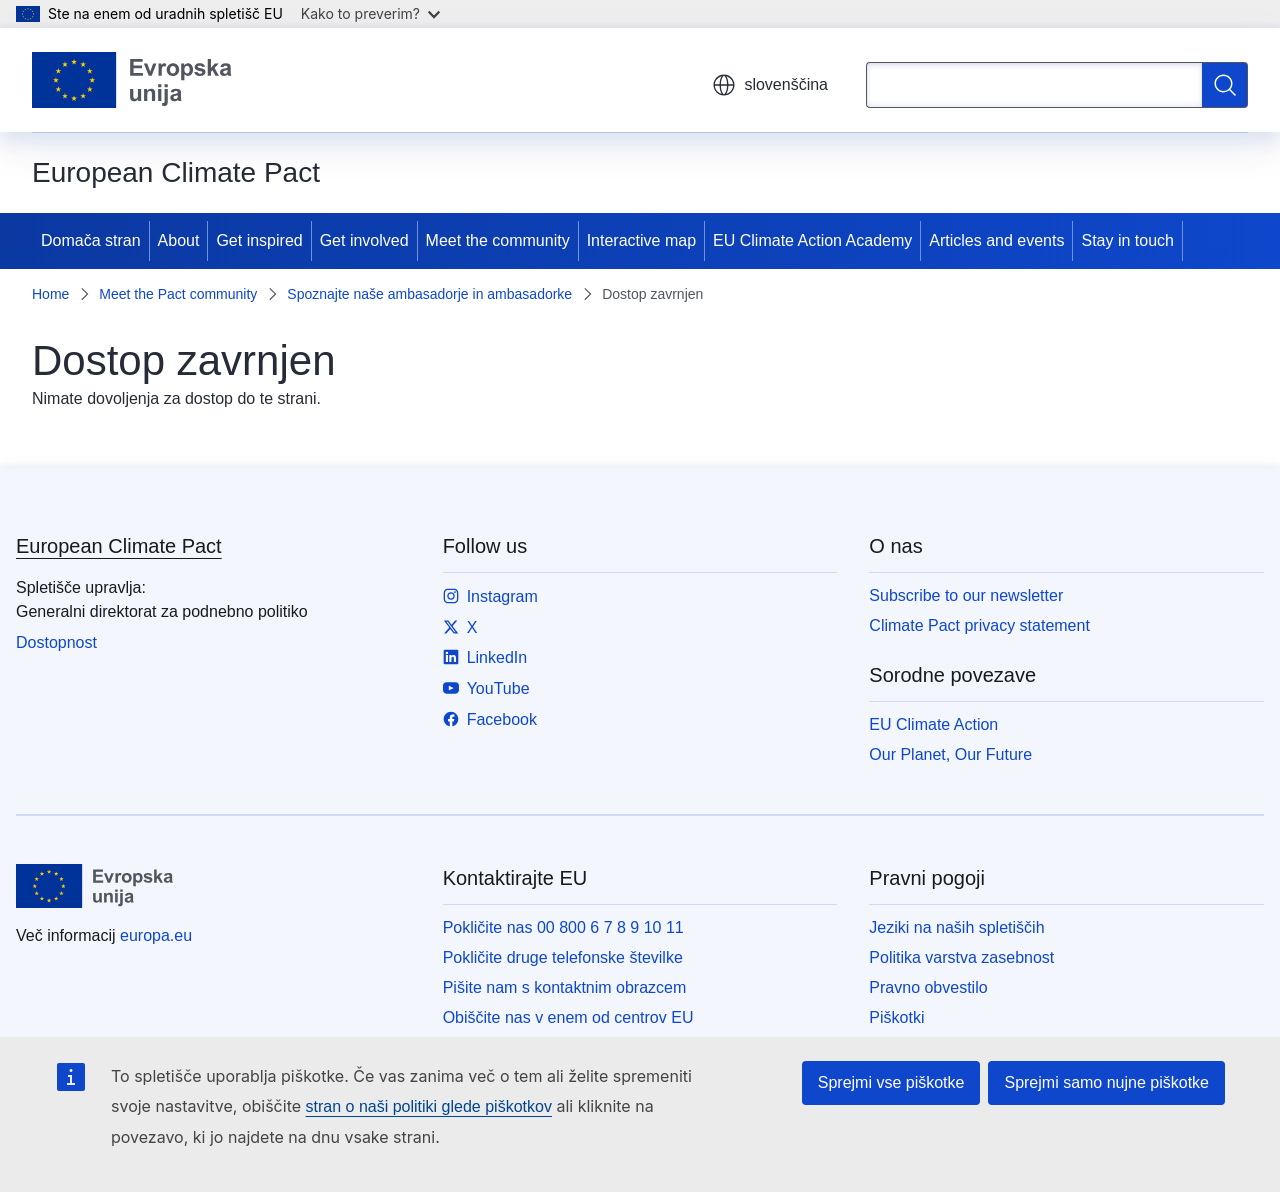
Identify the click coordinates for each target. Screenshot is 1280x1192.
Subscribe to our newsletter (966, 595)
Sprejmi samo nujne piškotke (1106, 1082)
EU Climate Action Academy (812, 240)
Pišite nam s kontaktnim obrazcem (565, 987)
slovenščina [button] (770, 85)
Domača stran (91, 240)
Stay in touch (1127, 240)
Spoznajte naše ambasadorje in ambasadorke (429, 294)
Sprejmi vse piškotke (891, 1082)
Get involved (364, 240)
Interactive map (641, 240)
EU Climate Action (933, 724)
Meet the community (498, 240)
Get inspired (259, 240)
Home (50, 294)
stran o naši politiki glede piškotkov (429, 1106)
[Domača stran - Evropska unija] (132, 80)
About (179, 240)
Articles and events (996, 240)
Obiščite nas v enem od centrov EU (568, 1017)
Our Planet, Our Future (950, 754)
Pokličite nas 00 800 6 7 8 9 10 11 (563, 927)
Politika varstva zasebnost (961, 957)
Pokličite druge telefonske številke (563, 957)
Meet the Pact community (178, 294)
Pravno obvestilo (928, 987)
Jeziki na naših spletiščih (956, 927)
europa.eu (156, 935)
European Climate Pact (119, 546)
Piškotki (896, 1017)
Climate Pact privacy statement (979, 625)
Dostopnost (56, 642)
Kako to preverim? (370, 13)
